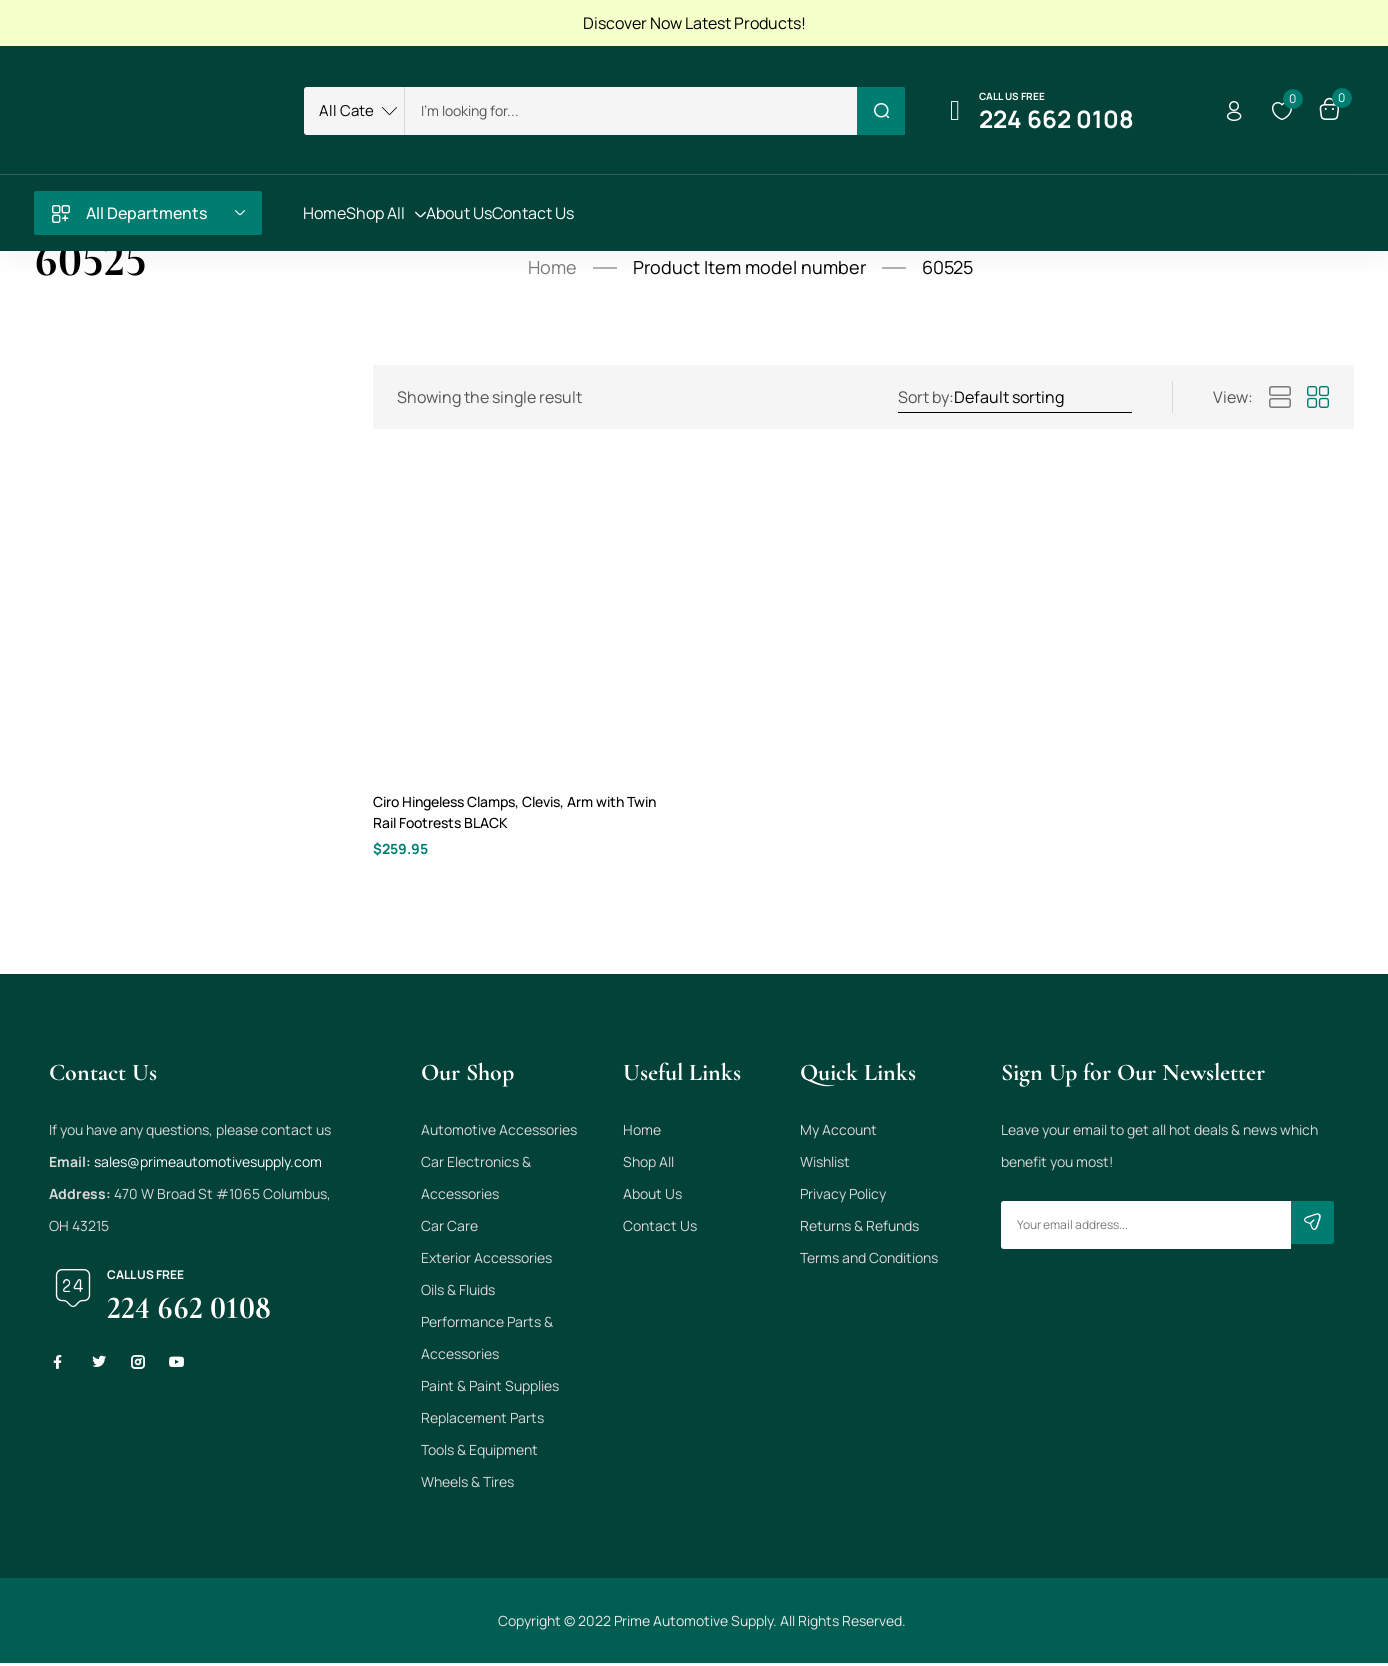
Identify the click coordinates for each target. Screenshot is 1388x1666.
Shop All (648, 1164)
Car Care (449, 1228)
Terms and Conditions (869, 1260)
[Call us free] (955, 111)
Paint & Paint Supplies (490, 1388)
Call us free (1012, 96)
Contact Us (660, 1228)
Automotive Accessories (499, 1132)
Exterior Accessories (486, 1260)
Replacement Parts (482, 1420)
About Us (652, 1196)
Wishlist (825, 1164)
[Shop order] (1042, 397)
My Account (838, 1132)
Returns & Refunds (859, 1228)
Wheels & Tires (467, 1484)
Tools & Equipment (479, 1452)
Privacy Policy (843, 1196)
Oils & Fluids (458, 1292)
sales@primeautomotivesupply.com (208, 1164)
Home (552, 267)
